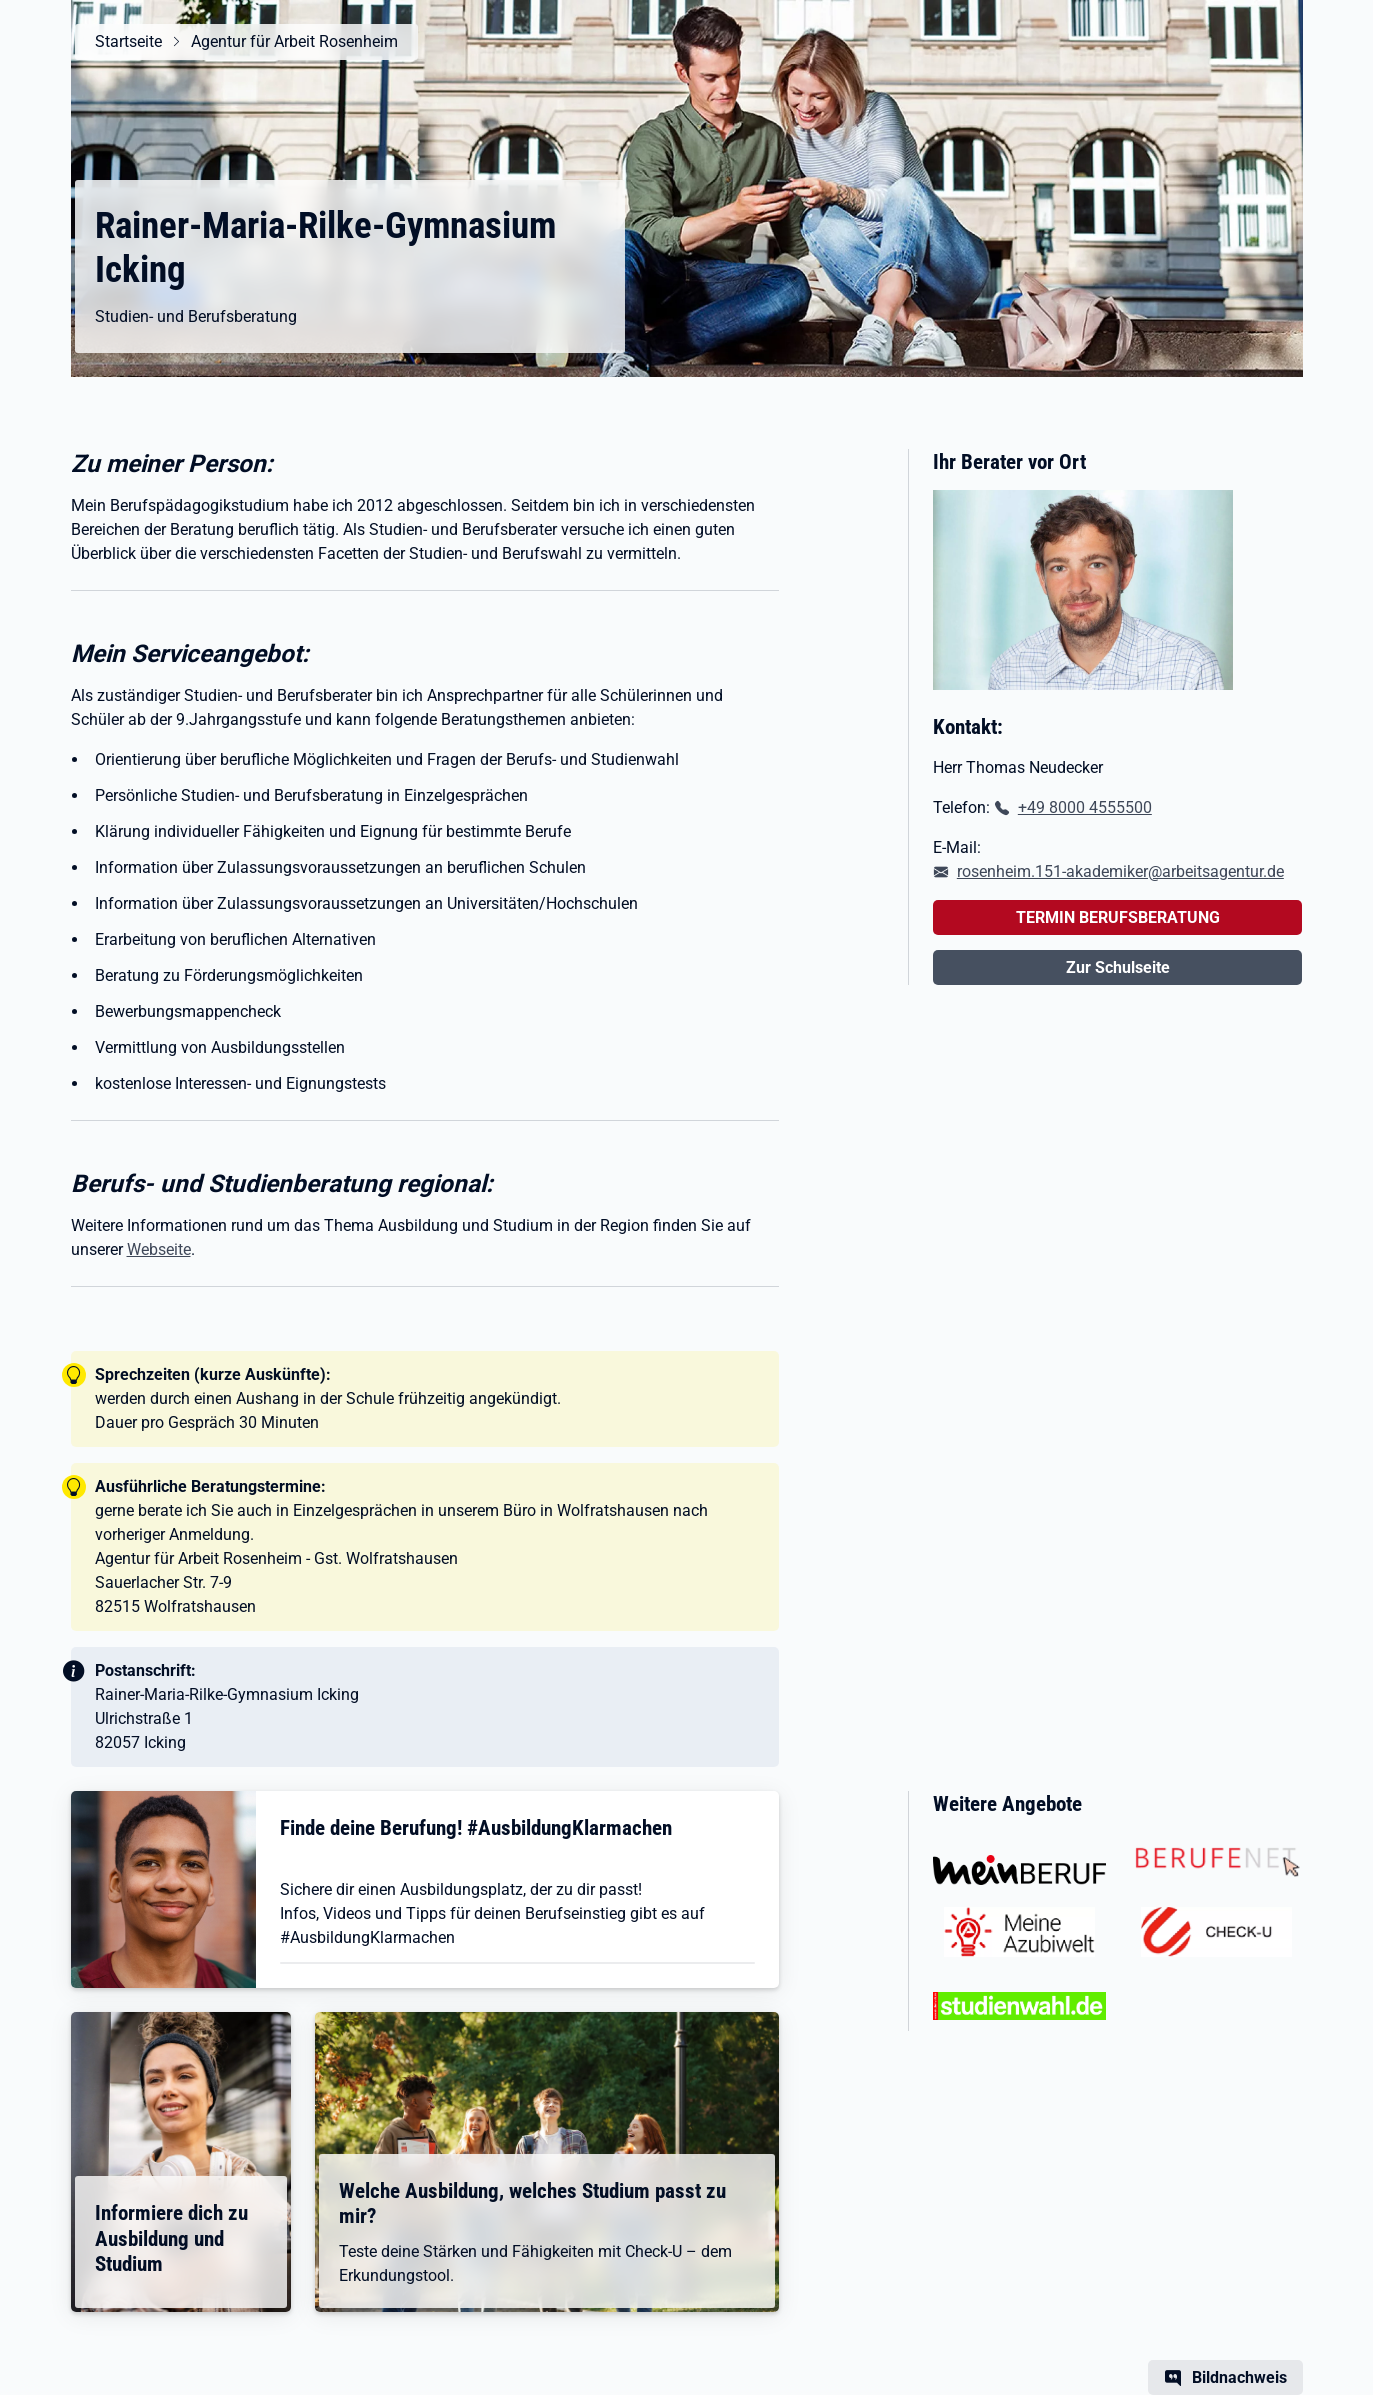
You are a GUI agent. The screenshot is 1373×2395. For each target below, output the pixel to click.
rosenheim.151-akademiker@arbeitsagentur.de (1120, 871)
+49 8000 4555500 (1085, 807)
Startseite (128, 41)
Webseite (159, 1249)
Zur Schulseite (1118, 967)
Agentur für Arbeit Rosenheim (294, 41)
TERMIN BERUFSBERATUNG (1118, 917)
